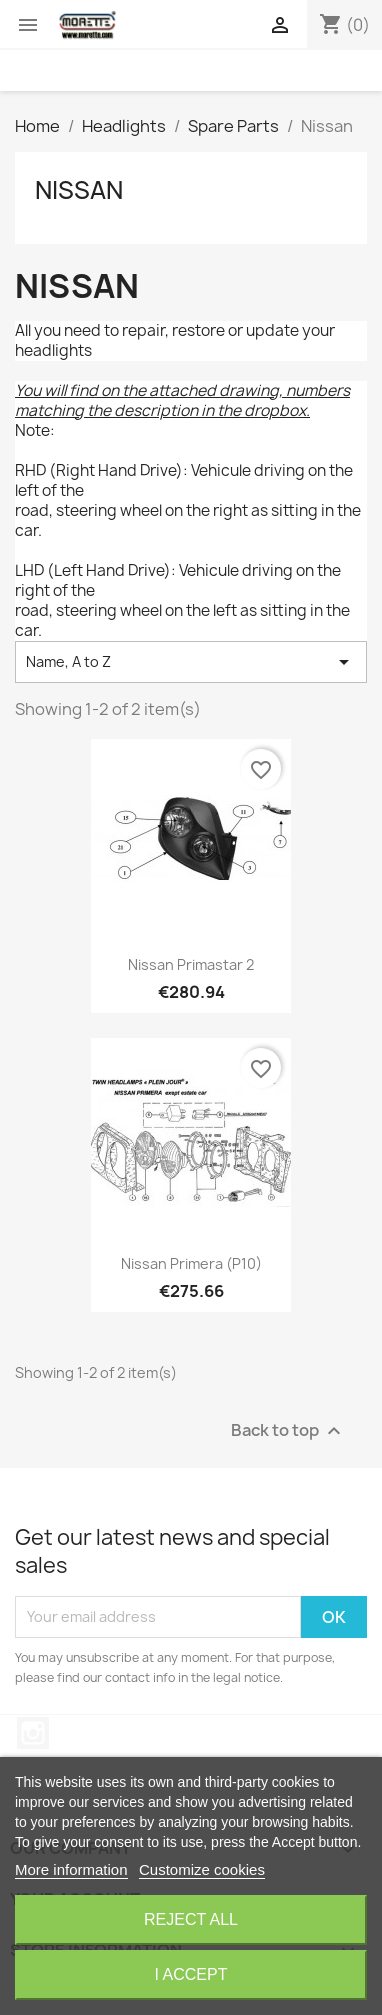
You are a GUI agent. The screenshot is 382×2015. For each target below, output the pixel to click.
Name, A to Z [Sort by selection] (191, 662)
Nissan (79, 190)
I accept (191, 1974)
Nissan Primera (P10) (191, 1263)
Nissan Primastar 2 (191, 964)
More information (71, 1869)
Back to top (288, 1430)
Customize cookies (202, 1869)
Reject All (191, 1919)
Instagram (33, 1733)
